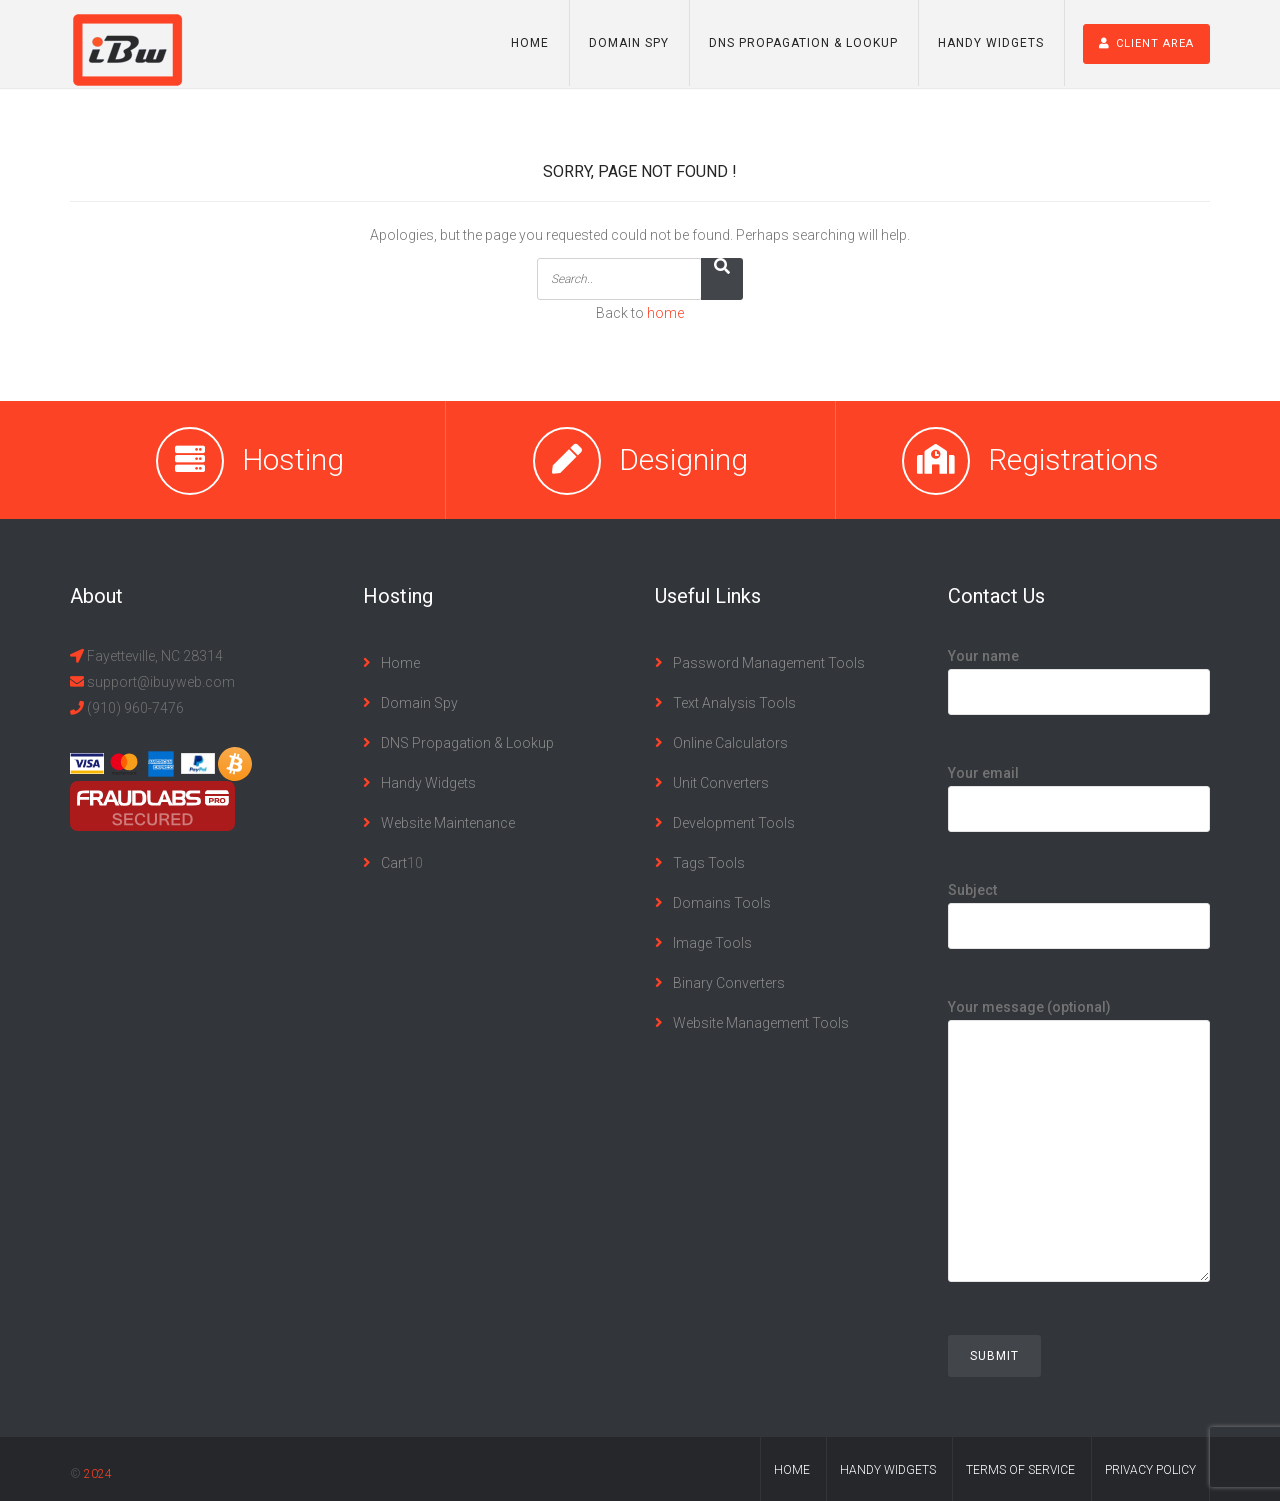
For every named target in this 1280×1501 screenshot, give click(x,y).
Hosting (293, 459)
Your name (1079, 674)
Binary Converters (729, 983)
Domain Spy (629, 43)
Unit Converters (721, 783)
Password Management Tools (769, 663)
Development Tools (734, 823)
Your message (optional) (1079, 1157)
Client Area (1146, 43)
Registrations (1073, 459)
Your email (1079, 791)
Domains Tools (722, 903)
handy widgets (888, 1470)
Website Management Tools (761, 1023)
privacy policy (1150, 1470)
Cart (394, 863)
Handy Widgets (991, 43)
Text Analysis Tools (734, 703)
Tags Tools (709, 863)
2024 (98, 1474)
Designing (683, 459)
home (665, 313)
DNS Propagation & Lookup (803, 43)
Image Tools (712, 943)
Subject (1079, 908)
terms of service (1020, 1470)
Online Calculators (730, 743)
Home (530, 43)
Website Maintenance (448, 823)
